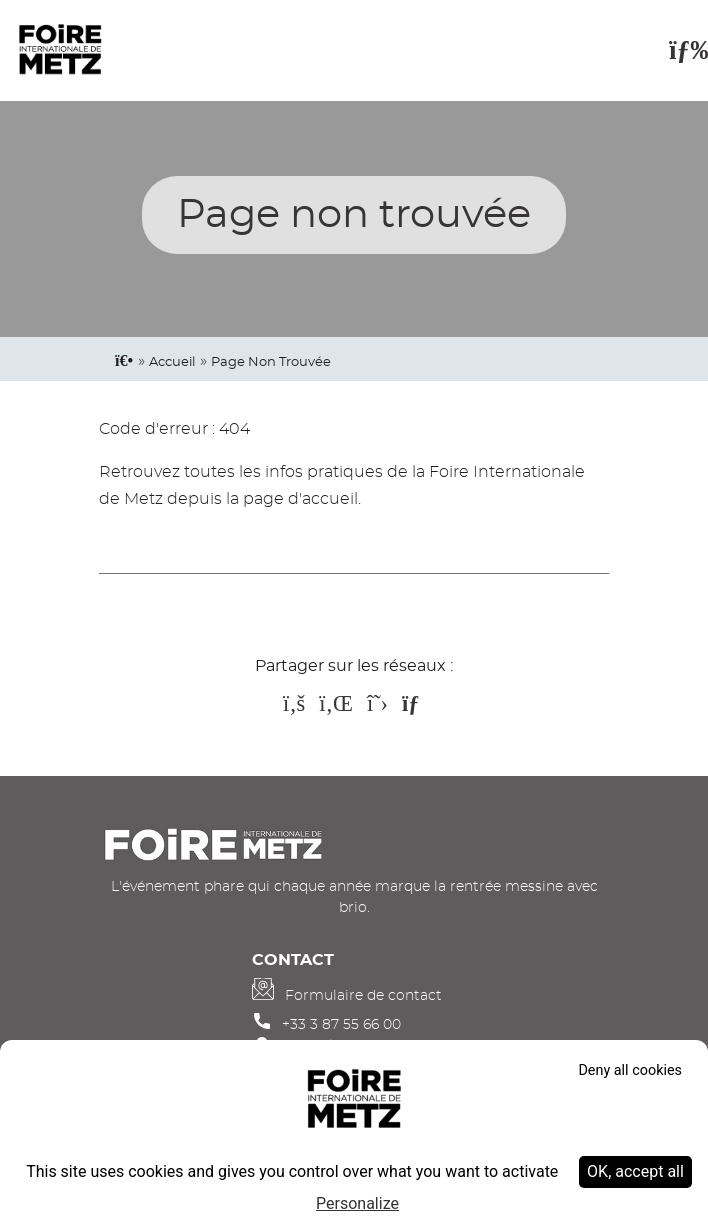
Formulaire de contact (363, 995)
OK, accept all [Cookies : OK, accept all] (635, 1171)
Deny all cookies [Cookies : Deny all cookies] (630, 1070)
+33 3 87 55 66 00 (341, 1024)
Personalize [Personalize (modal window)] (357, 1203)
